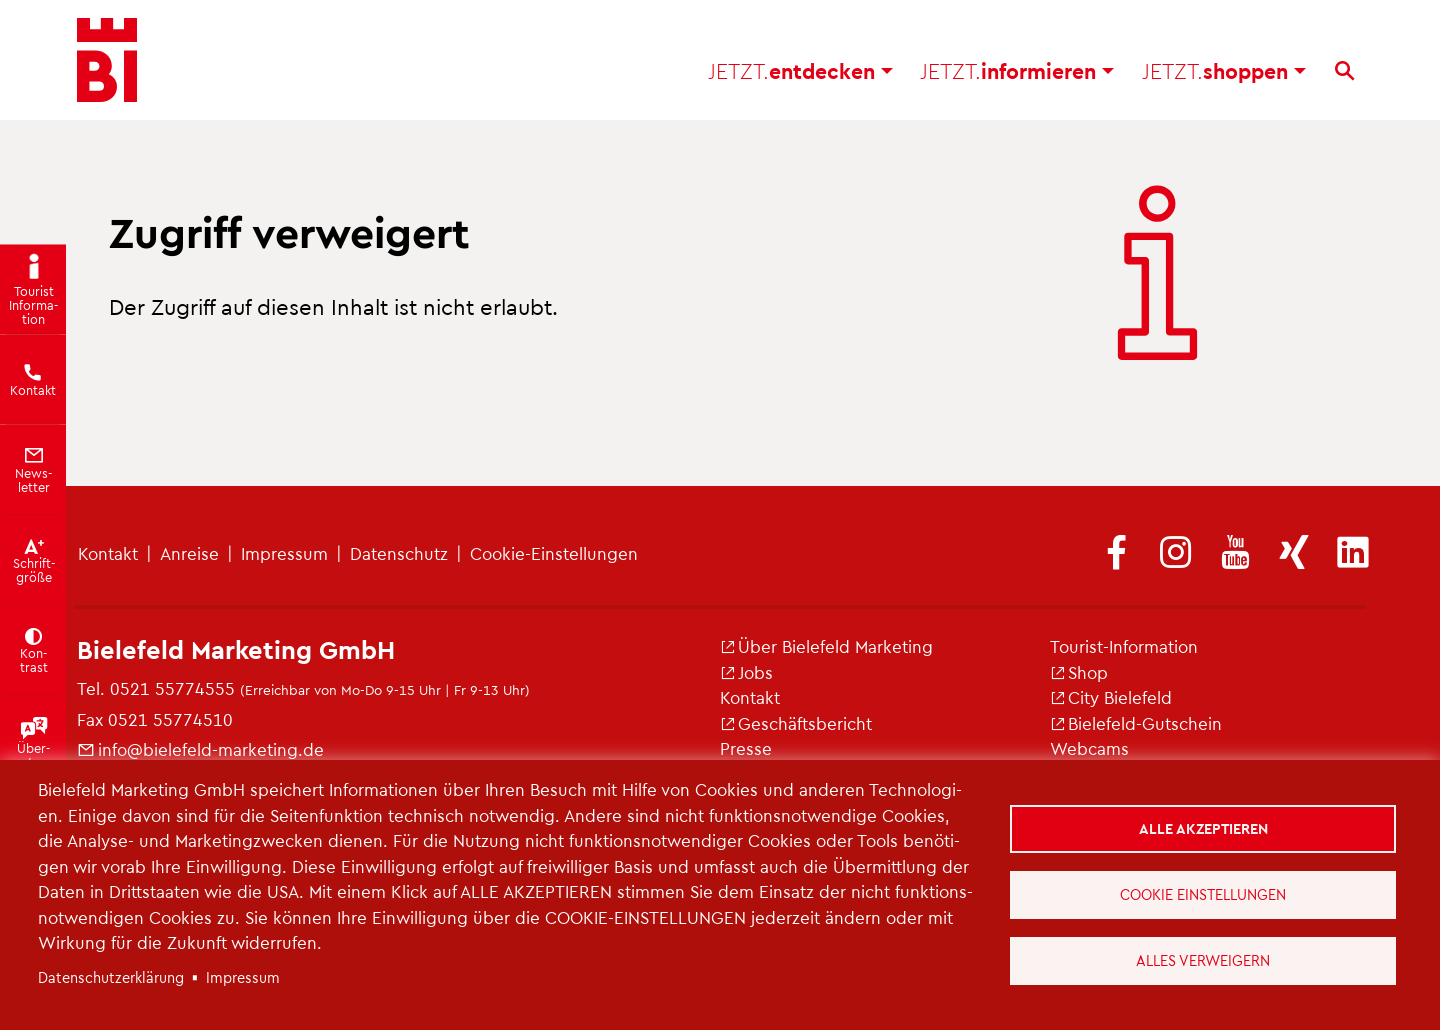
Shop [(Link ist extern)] (1079, 672)
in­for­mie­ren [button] (1017, 70)
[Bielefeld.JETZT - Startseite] (107, 60)
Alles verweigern (1203, 960)
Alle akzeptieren (1203, 828)
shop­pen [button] (1224, 70)
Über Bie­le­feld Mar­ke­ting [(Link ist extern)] (826, 646)
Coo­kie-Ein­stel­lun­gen (554, 553)
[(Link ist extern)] (1117, 554)
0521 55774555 (172, 688)
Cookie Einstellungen (1203, 894)
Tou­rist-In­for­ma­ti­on (1124, 646)
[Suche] (1344, 71)
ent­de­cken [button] (800, 70)
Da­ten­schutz (399, 553)
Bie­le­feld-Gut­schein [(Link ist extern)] (1136, 723)
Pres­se (746, 748)
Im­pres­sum (284, 553)
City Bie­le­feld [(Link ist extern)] (1111, 697)
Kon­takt (108, 553)
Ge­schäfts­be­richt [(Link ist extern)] (796, 723)
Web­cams (1089, 748)
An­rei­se (189, 553)
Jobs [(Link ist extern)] (746, 672)
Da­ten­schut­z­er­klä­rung (111, 977)
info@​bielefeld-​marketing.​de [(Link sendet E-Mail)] (200, 749)
